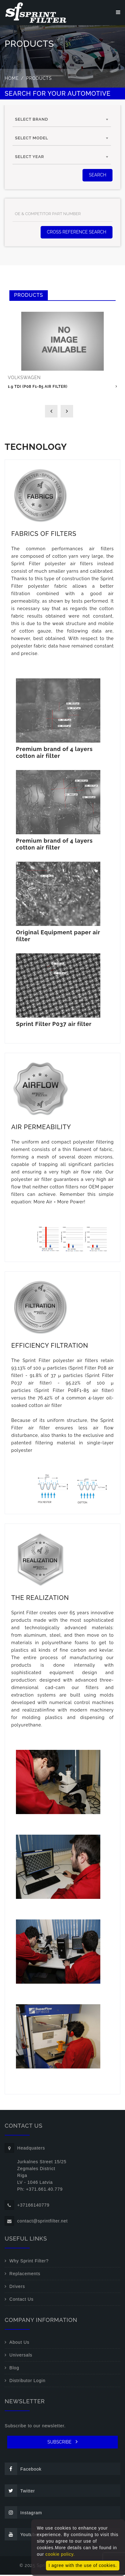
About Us (19, 2343)
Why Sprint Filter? (29, 2262)
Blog (14, 2369)
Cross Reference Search (76, 233)
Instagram (23, 2513)
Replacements (24, 2274)
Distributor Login (27, 2381)
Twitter (20, 2492)
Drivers (17, 2287)
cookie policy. (60, 2554)
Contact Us (21, 2300)
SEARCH (97, 176)
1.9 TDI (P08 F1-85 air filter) (38, 388)
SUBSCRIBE (63, 2443)
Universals (20, 2356)
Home (12, 79)
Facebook (23, 2470)
